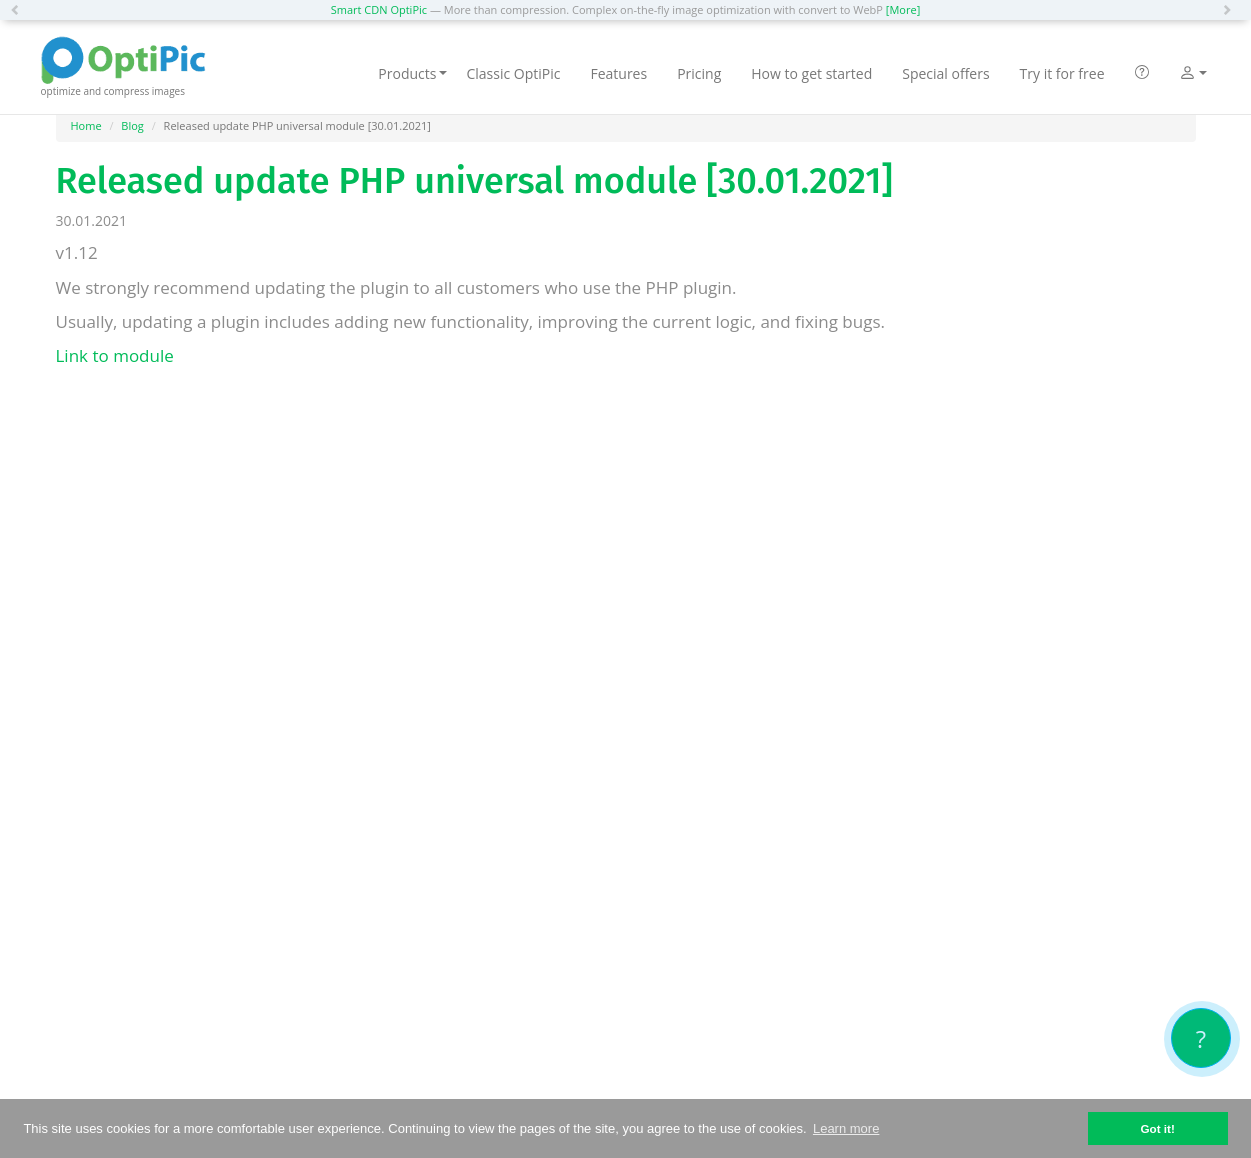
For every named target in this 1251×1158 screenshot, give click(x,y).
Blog (132, 125)
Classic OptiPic (513, 73)
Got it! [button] (1157, 1128)
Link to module (115, 355)
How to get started (811, 73)
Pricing (699, 73)
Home (86, 125)
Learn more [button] (846, 1128)
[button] (20, 10)
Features (618, 73)
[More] (903, 9)
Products (412, 73)
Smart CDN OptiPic (379, 9)
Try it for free (1062, 73)
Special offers (945, 73)
